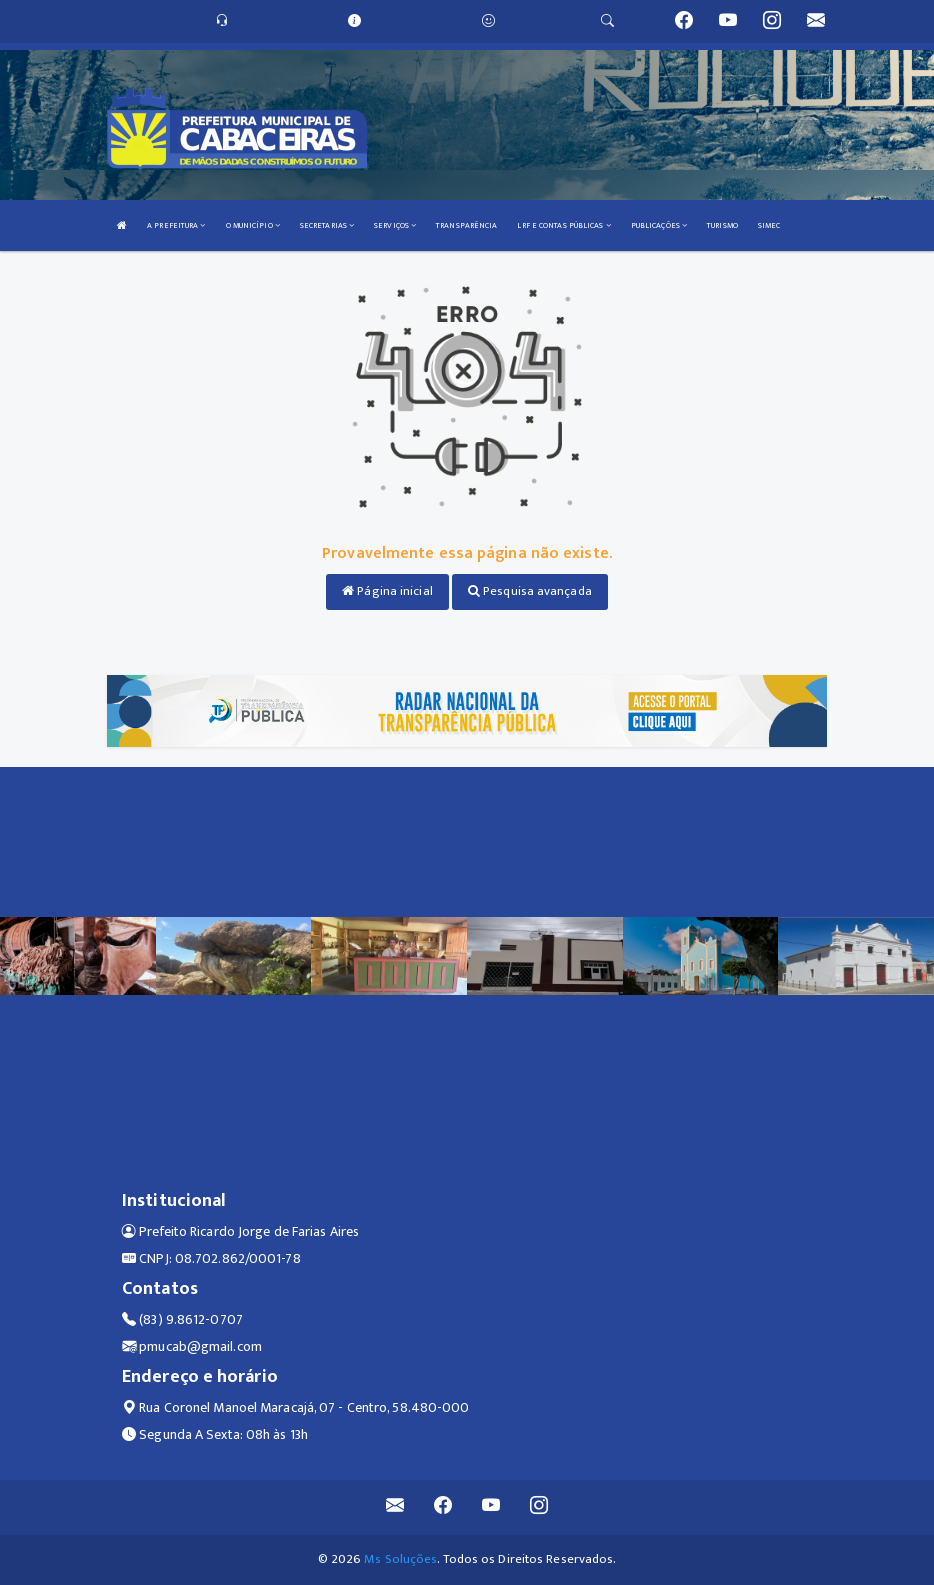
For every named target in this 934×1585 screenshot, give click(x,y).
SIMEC (769, 225)
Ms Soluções (400, 1559)
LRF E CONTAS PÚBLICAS (563, 225)
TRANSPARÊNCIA (466, 225)
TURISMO (722, 225)
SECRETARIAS (327, 225)
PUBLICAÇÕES (659, 225)
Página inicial (387, 591)
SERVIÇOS (395, 225)
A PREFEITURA (176, 225)
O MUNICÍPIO (253, 225)
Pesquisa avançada (530, 591)
